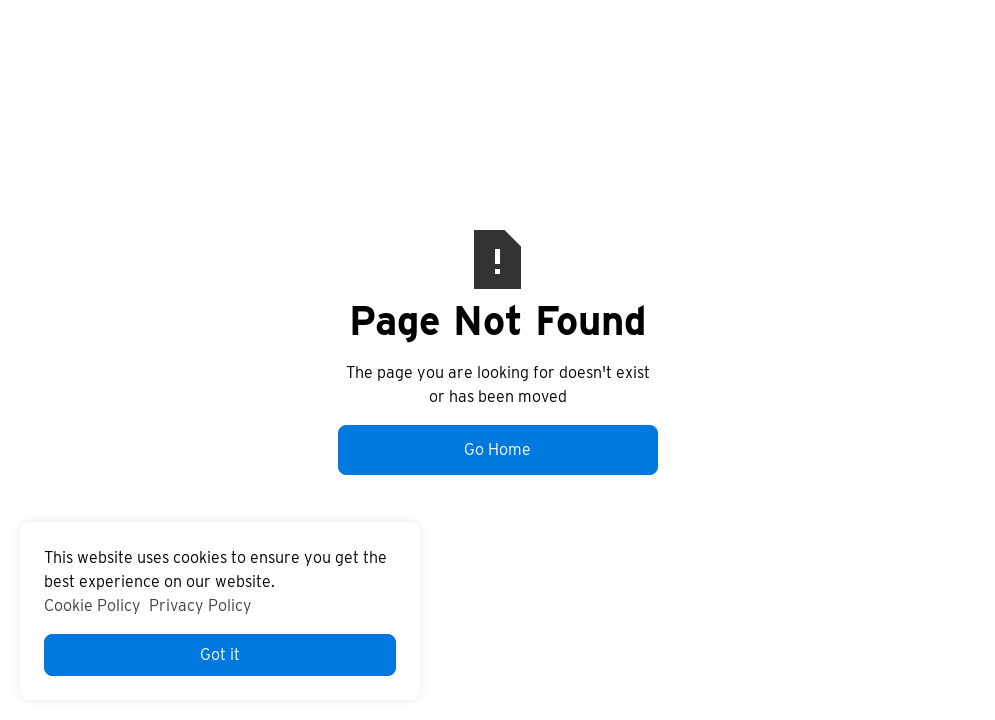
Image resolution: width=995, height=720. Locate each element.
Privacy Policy (200, 605)
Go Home (497, 449)
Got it (220, 654)
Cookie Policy (92, 605)
